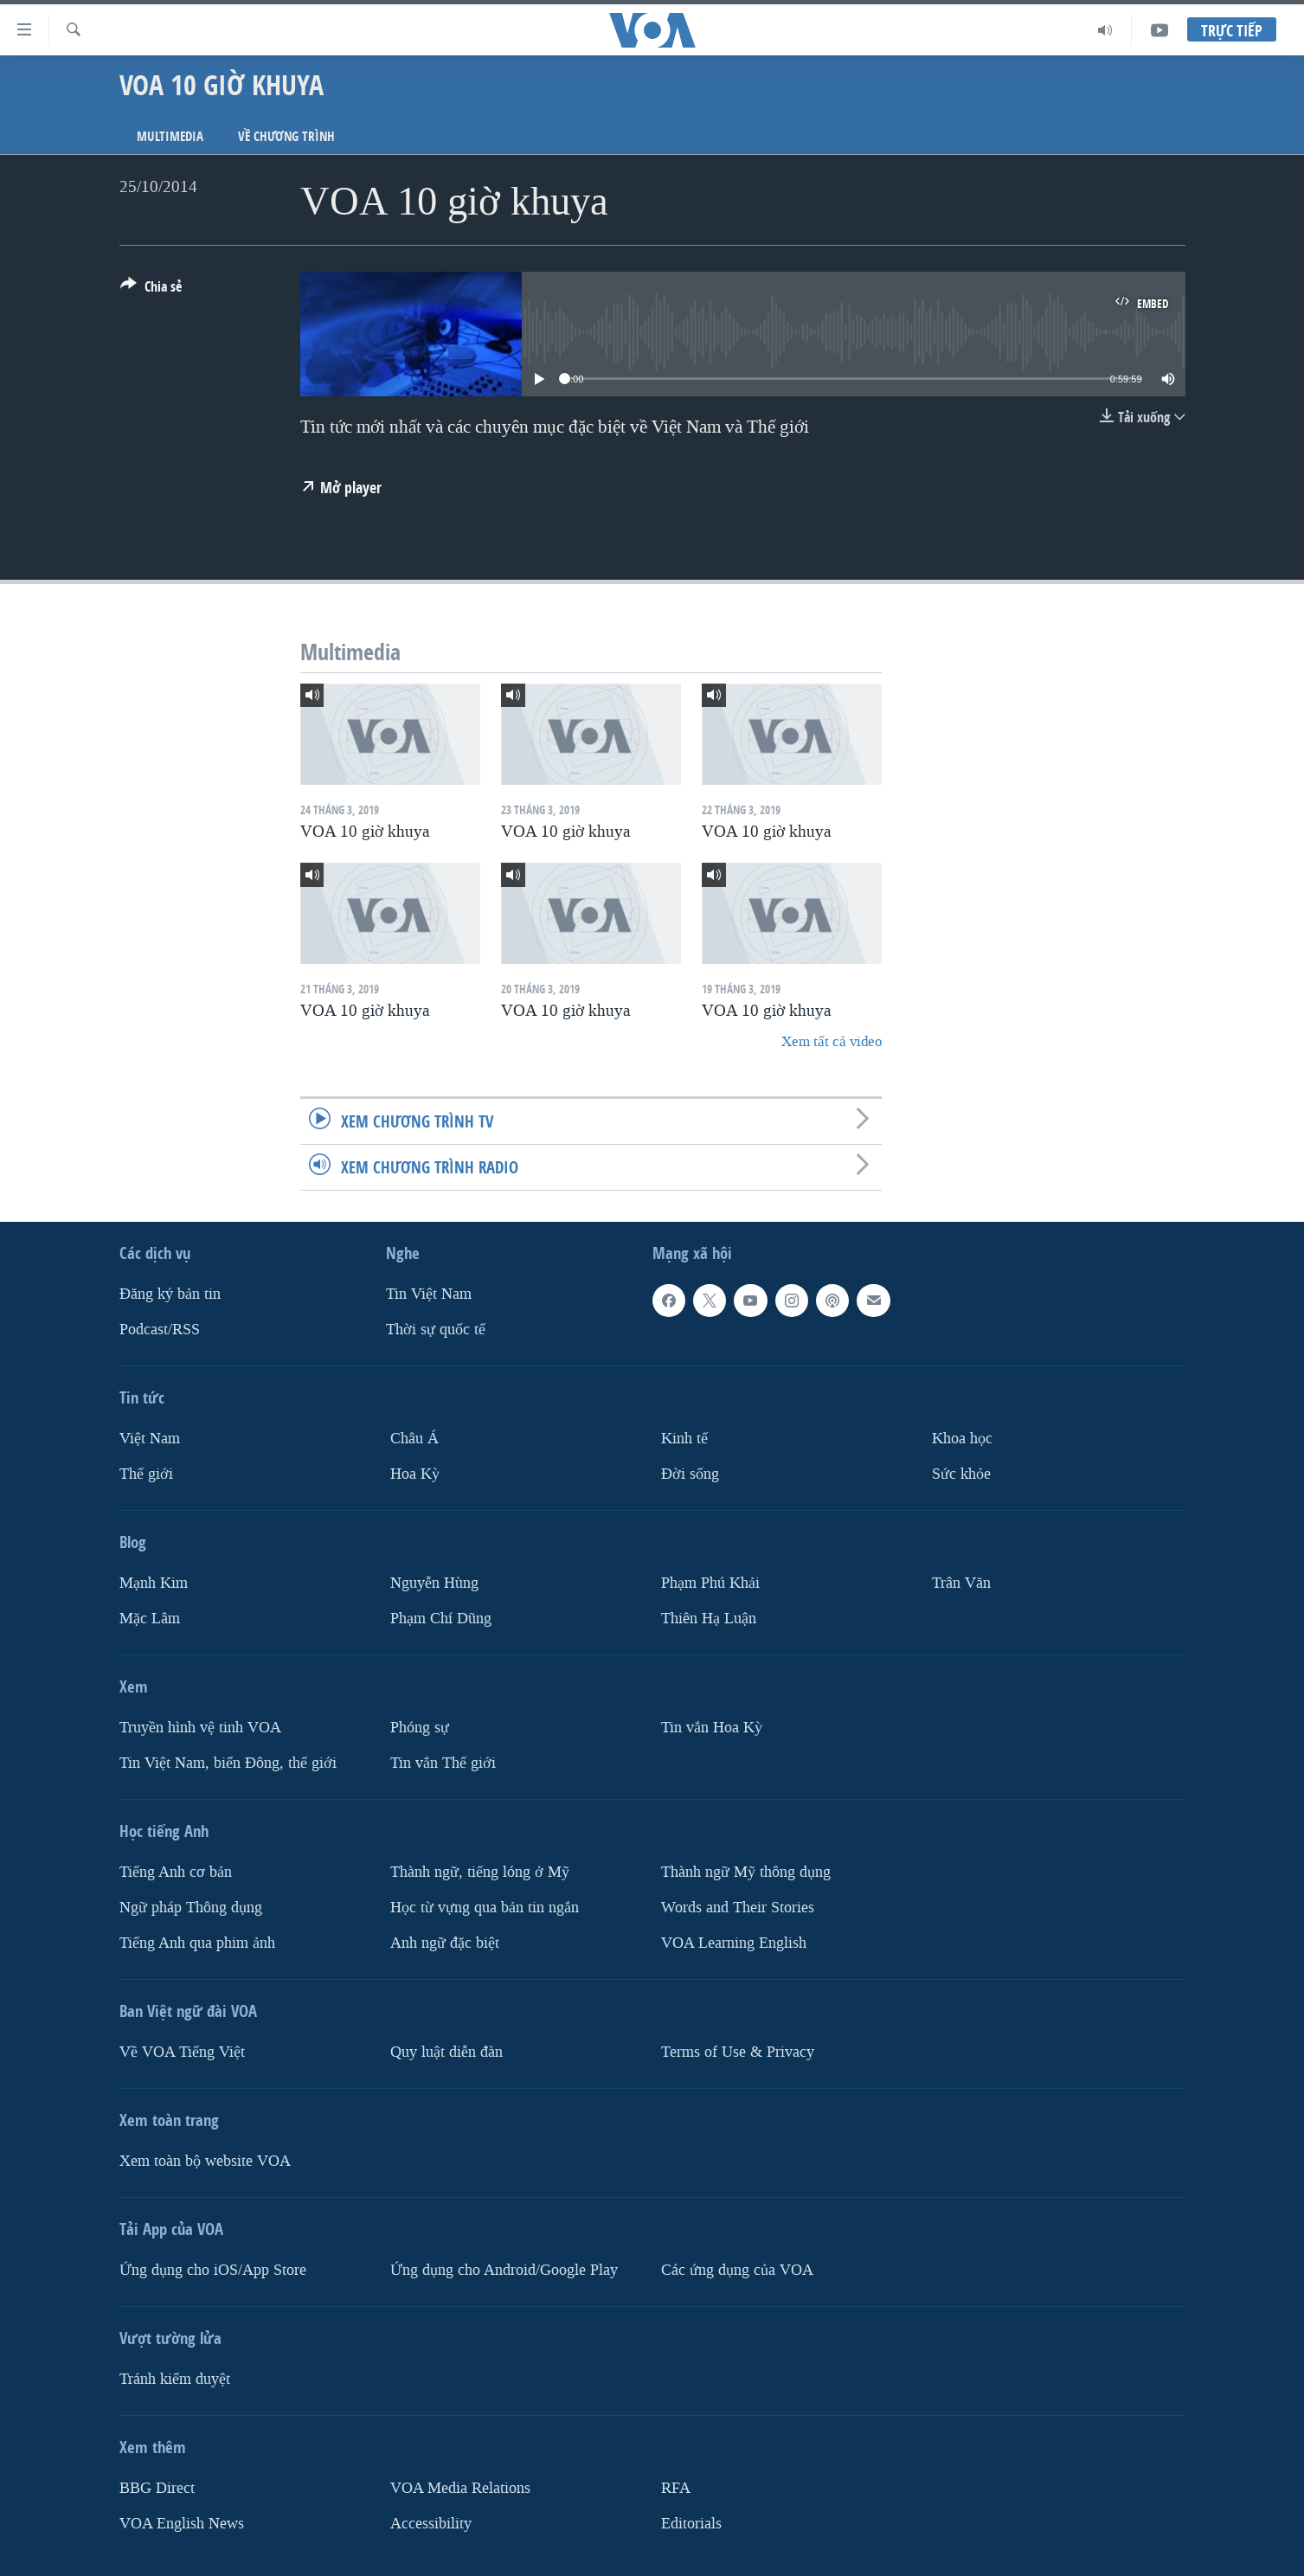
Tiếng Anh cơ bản (175, 1872)
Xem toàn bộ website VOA (205, 2161)
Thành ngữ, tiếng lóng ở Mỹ (479, 1872)
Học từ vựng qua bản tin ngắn (484, 1908)
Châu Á (414, 1439)
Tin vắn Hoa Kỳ (711, 1728)
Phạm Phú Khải (710, 1583)
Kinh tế (684, 1439)
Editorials (691, 2523)
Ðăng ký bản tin (170, 1294)
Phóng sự (419, 1728)
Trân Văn (961, 1583)
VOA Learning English (733, 1943)
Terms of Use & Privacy (737, 2052)
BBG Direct (157, 2488)
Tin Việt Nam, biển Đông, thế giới (228, 1763)
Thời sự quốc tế (435, 1329)
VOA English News (181, 2523)
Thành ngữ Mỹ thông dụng (746, 1872)
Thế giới (146, 1474)
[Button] (151, 290)
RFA (676, 2488)
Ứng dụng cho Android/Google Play (504, 2270)
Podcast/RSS (159, 1329)
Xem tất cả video (831, 1041)
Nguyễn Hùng (434, 1583)
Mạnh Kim (153, 1583)
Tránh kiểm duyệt (174, 2379)
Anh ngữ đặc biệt (444, 1943)
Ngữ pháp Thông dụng (190, 1908)
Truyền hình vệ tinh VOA (200, 1728)
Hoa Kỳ (415, 1474)
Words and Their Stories (737, 1908)
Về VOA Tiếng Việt (182, 2052)
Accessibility (431, 2523)
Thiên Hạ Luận (708, 1618)
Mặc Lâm (149, 1618)
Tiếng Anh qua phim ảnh (197, 1943)
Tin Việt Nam (429, 1294)
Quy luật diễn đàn (446, 2052)
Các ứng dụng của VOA (737, 2270)
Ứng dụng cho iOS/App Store (212, 2270)
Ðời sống (690, 1474)
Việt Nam (149, 1439)
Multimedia (170, 136)
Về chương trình (286, 136)
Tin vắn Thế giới (443, 1763)
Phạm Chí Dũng (440, 1618)
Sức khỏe (961, 1474)
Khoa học (962, 1439)
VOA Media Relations (460, 2488)
